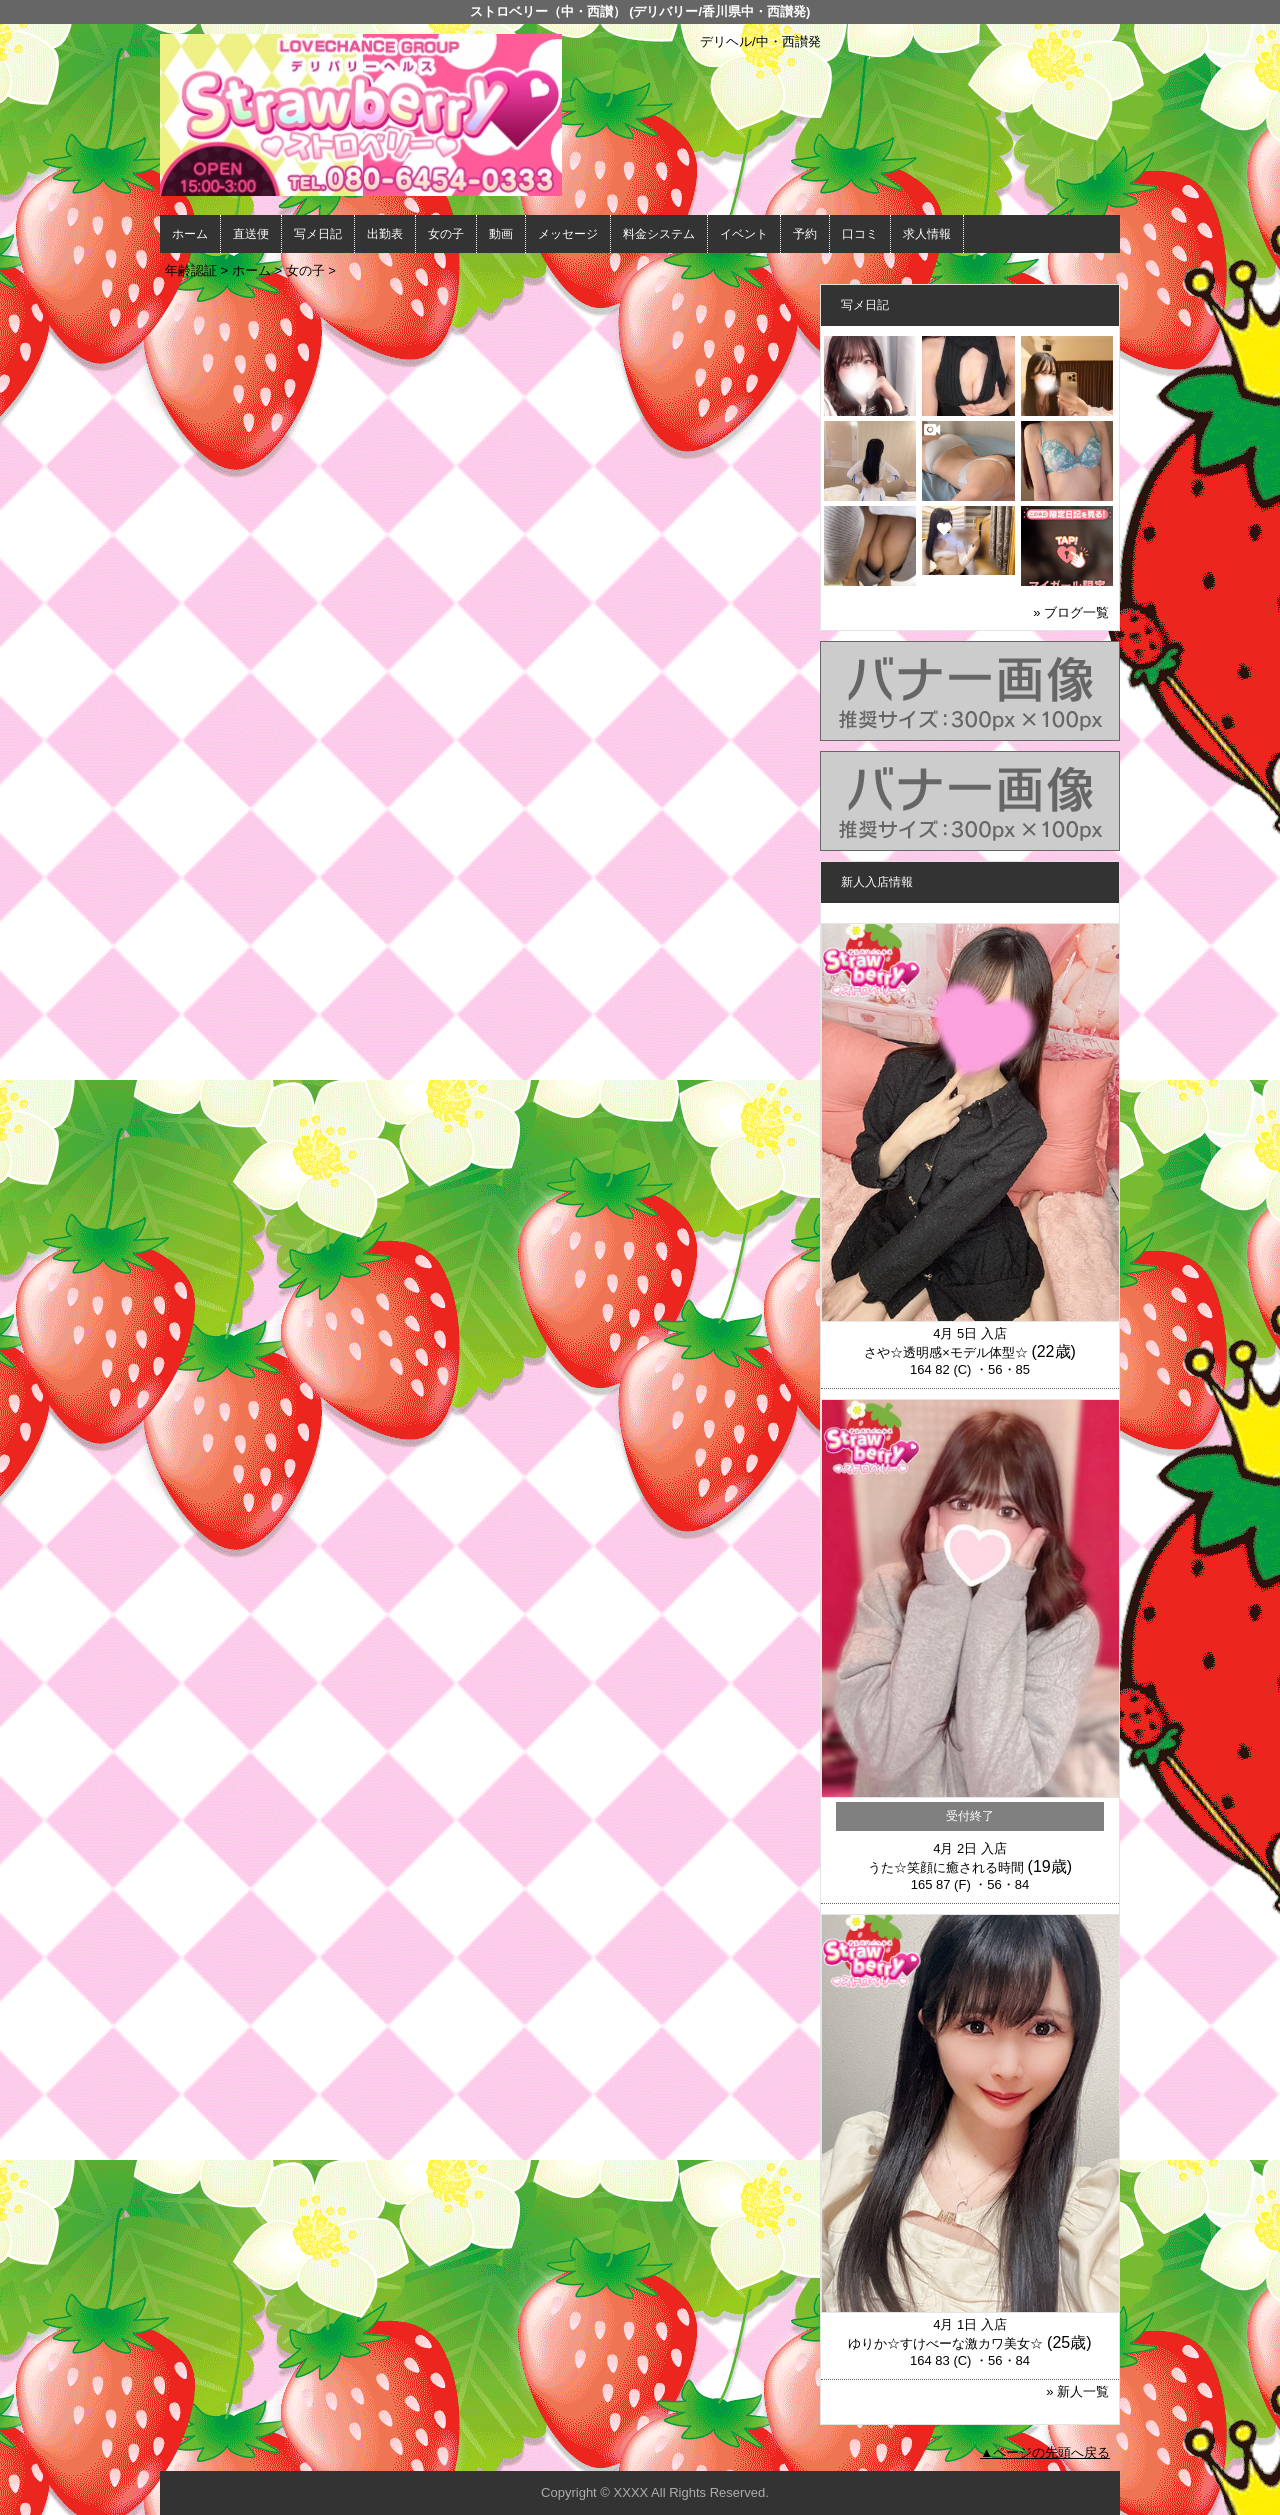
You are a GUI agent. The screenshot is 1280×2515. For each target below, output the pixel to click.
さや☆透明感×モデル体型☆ (946, 1352)
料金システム (659, 234)
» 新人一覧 (1077, 2391)
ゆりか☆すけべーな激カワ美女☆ (945, 2343)
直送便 (251, 234)
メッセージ (568, 234)
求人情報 (927, 234)
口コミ (860, 234)
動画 (501, 234)
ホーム (190, 234)
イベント (744, 234)
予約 (805, 234)
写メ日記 (318, 234)
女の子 (446, 234)
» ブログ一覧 (1071, 612)
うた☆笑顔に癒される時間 (946, 1867)
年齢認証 (191, 270)
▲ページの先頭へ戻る (1045, 2452)
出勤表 (385, 234)
